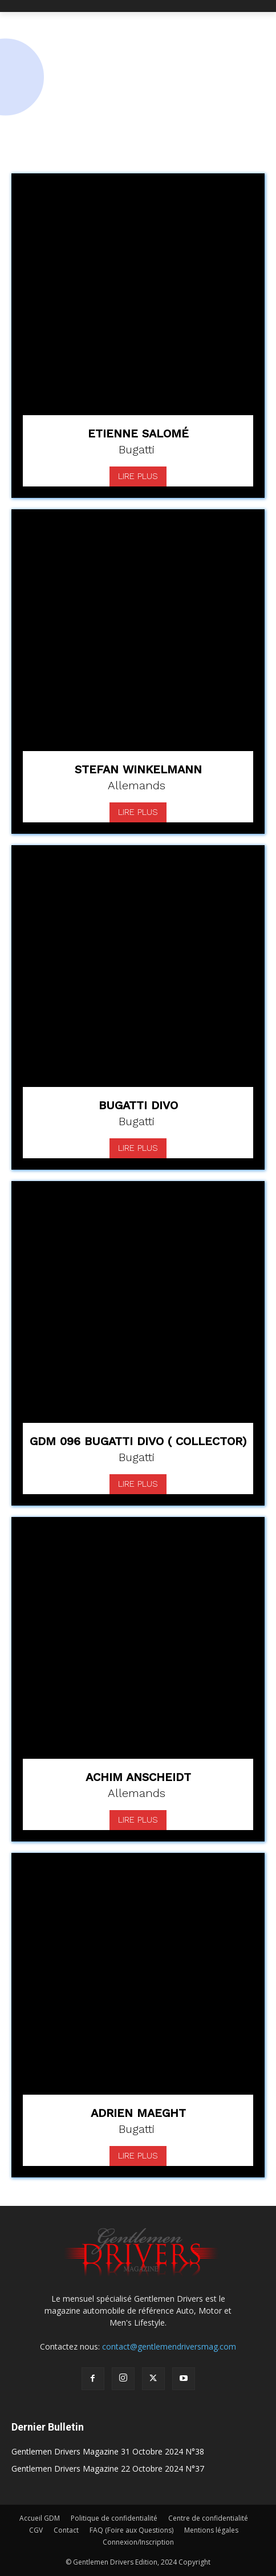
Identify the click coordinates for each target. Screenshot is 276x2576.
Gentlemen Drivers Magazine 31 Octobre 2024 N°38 (107, 2451)
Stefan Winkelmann (138, 769)
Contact (66, 2530)
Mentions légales (211, 2530)
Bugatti (137, 449)
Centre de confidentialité (208, 2518)
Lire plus (138, 476)
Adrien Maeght (138, 2113)
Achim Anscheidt (138, 1777)
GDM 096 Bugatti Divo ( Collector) (138, 1441)
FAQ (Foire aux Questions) (131, 2530)
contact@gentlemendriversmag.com (169, 2346)
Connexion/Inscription (138, 2542)
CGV (36, 2530)
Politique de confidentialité (114, 2518)
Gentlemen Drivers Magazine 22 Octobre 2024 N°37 (107, 2468)
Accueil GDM (39, 2518)
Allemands (136, 785)
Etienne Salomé (138, 433)
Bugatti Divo (138, 1105)
